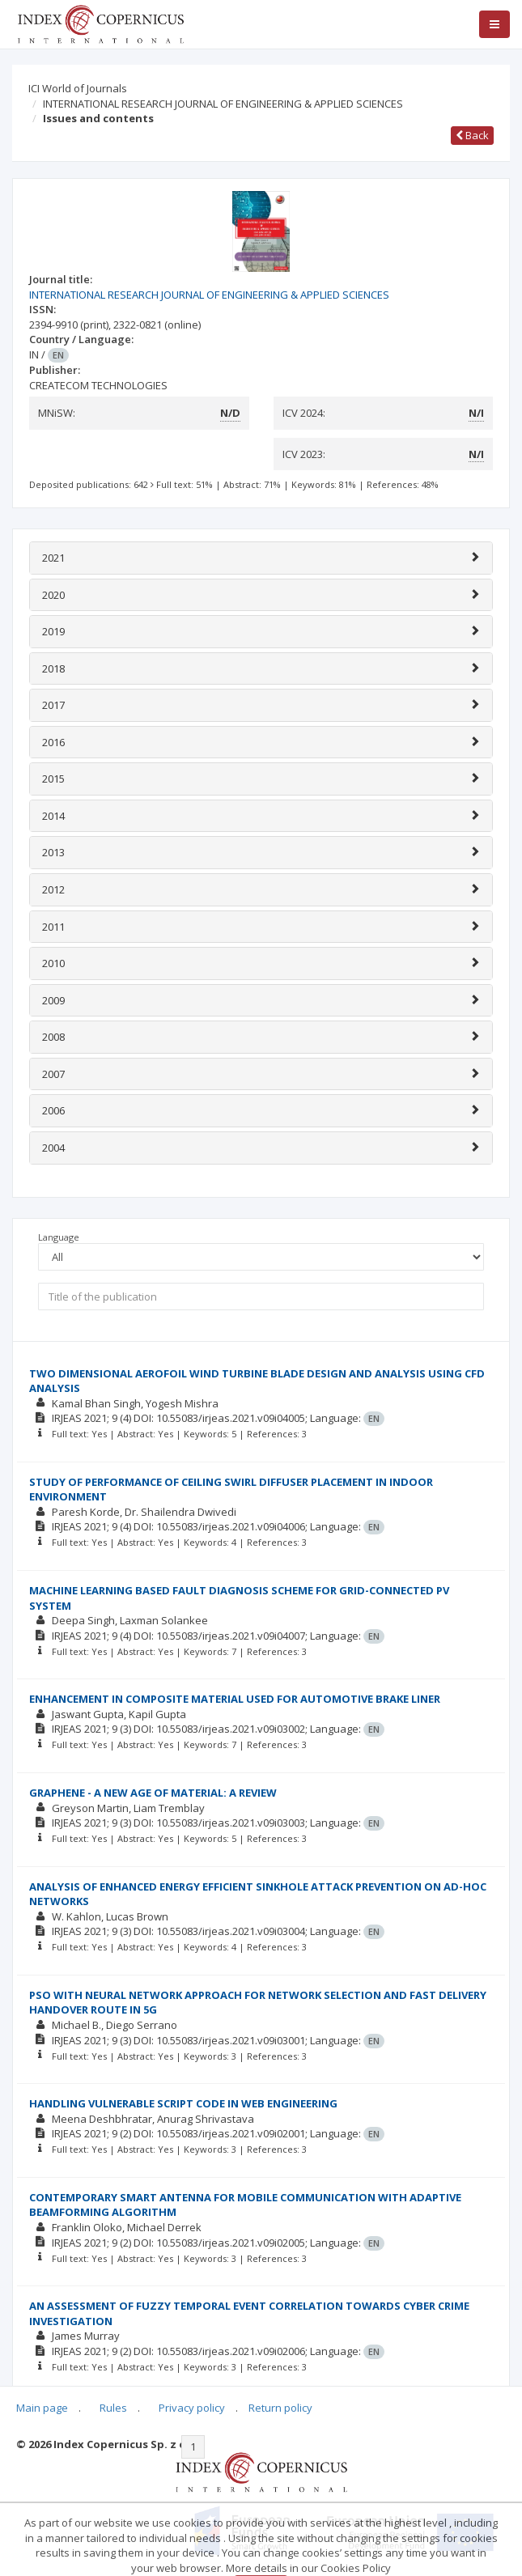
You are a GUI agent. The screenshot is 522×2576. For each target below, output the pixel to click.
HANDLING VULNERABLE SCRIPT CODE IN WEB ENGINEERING (183, 2103)
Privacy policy (192, 2407)
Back (472, 135)
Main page (42, 2407)
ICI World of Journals (77, 88)
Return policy (280, 2407)
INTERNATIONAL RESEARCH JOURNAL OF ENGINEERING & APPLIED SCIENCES (223, 103)
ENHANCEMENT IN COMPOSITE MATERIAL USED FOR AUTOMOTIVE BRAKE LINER (234, 1698)
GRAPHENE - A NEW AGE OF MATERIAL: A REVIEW (153, 1792)
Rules (113, 2407)
